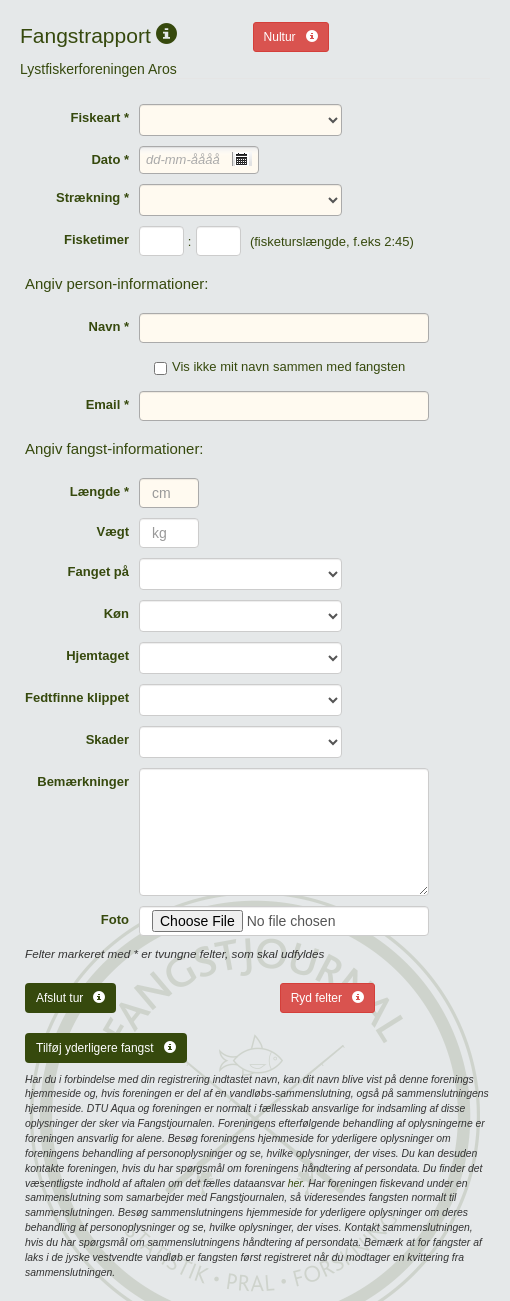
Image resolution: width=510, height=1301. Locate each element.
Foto (115, 919)
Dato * (110, 159)
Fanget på (98, 571)
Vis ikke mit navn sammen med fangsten (279, 367)
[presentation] (242, 159)
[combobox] (199, 160)
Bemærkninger (83, 781)
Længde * (99, 491)
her (295, 1183)
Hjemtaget (97, 655)
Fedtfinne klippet (77, 697)
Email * (107, 404)
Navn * (109, 326)
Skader (107, 739)
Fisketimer (96, 239)
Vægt (113, 531)
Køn (116, 613)
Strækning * (92, 197)
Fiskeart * (99, 117)
